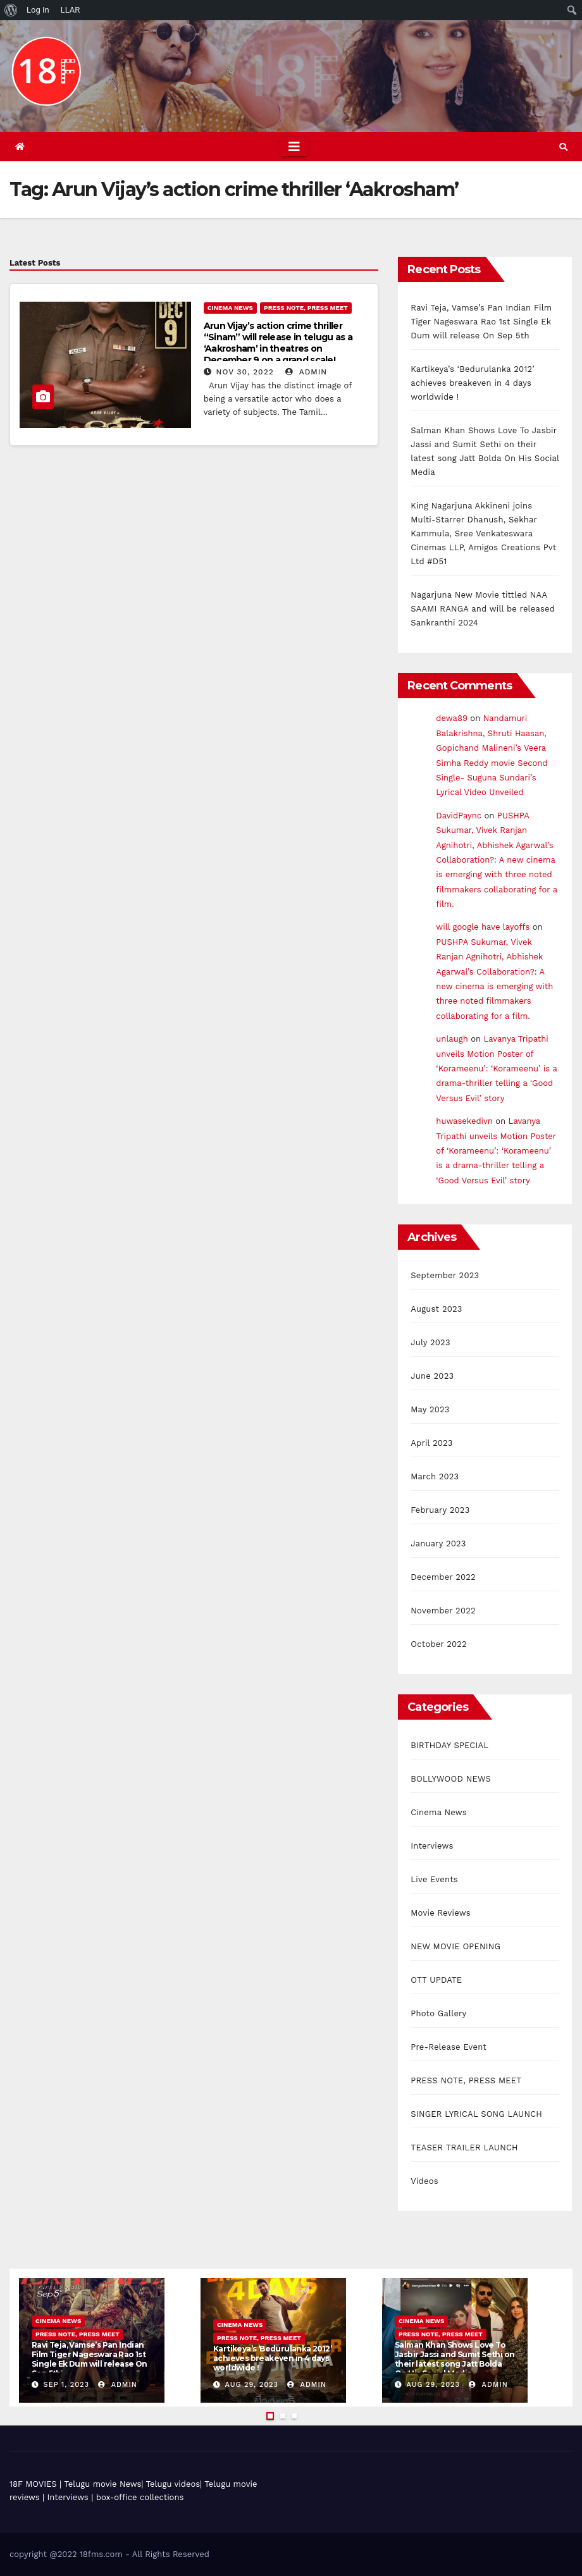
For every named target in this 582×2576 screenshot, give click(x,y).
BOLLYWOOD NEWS (451, 1779)
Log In (38, 10)
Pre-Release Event (448, 2047)
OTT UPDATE (436, 1980)
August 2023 (436, 1309)
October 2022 (439, 1644)
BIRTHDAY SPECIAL (449, 1745)
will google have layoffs (482, 927)
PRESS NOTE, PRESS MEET (306, 307)
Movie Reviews (440, 1913)
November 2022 (443, 1610)
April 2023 (431, 1443)
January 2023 (438, 1543)
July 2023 (430, 1342)
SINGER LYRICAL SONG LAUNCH (476, 2114)
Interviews (432, 1846)
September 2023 (445, 1275)
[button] (563, 147)
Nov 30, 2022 (245, 371)
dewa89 (451, 718)
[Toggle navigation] (294, 146)
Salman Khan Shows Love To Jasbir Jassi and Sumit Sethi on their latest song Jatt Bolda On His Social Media (454, 2359)
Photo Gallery (438, 2013)
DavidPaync (458, 815)
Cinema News (230, 307)
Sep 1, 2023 (66, 2385)
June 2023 (432, 1376)
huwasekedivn (464, 1121)
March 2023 (435, 1476)
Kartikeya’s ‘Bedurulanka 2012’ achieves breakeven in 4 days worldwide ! (473, 383)
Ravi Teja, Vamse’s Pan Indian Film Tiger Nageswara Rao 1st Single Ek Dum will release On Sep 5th (481, 321)
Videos (424, 2181)
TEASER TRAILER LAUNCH (464, 2147)
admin (306, 371)
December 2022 (443, 1577)
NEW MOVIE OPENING (455, 1946)
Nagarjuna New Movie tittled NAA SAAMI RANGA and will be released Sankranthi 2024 (483, 608)
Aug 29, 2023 (251, 2385)
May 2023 (430, 1409)
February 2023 (440, 1510)
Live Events (434, 1879)
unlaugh (451, 1039)
